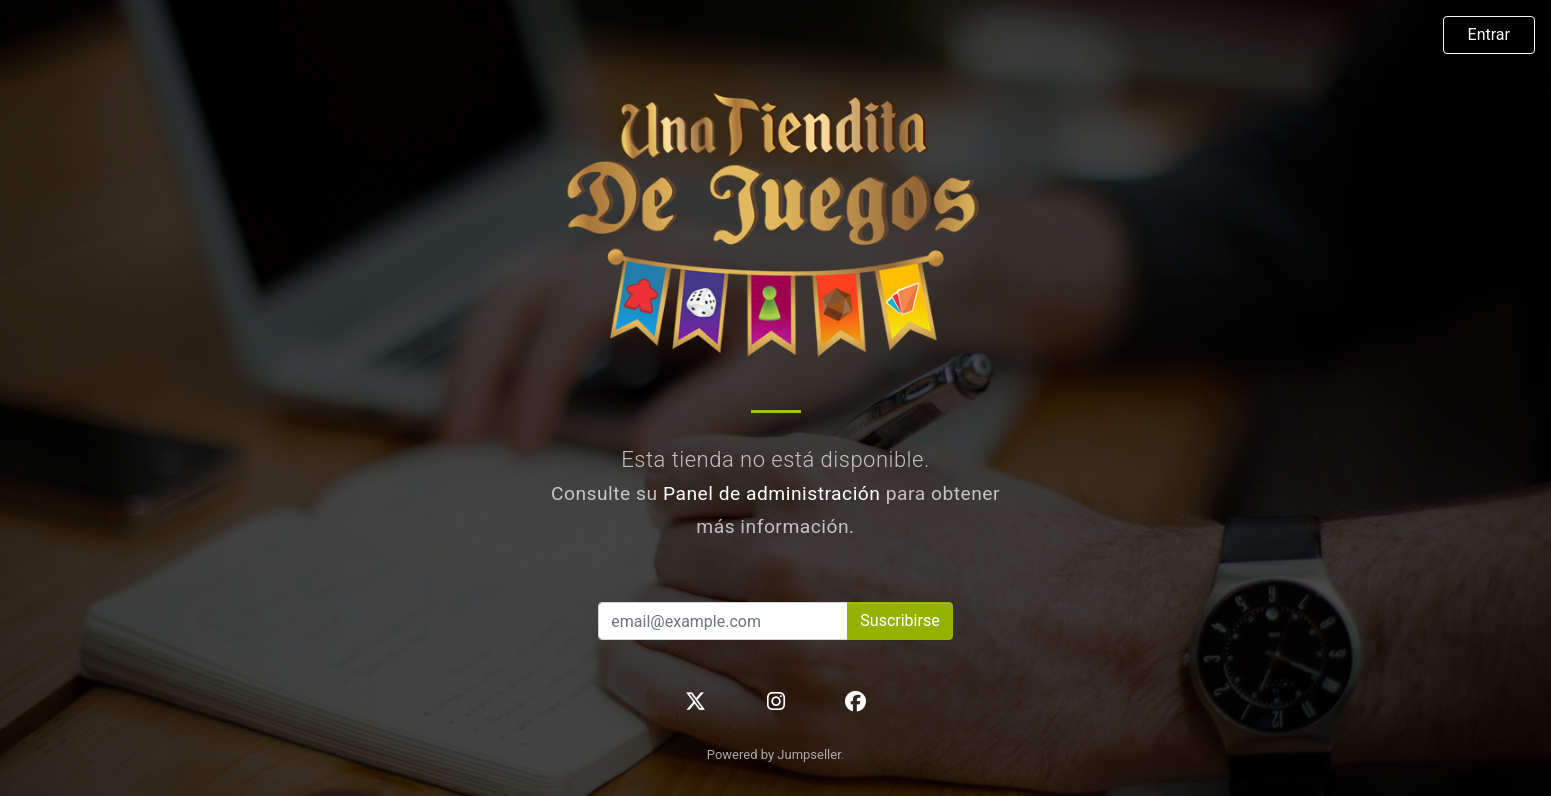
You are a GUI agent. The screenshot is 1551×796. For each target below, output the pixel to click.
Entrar (1489, 34)
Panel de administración (772, 493)
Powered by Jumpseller (774, 754)
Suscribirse (899, 620)
